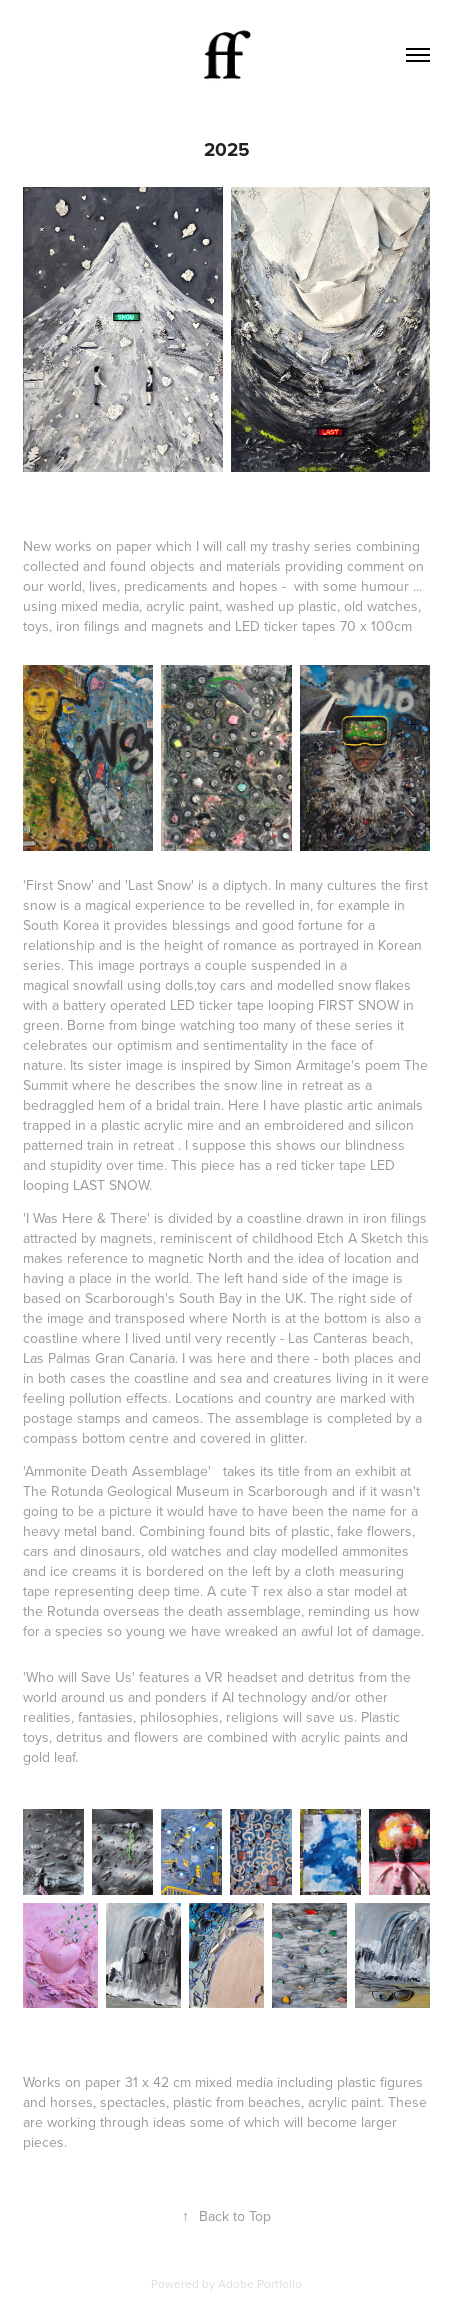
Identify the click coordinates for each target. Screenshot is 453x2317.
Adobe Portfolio (260, 2283)
